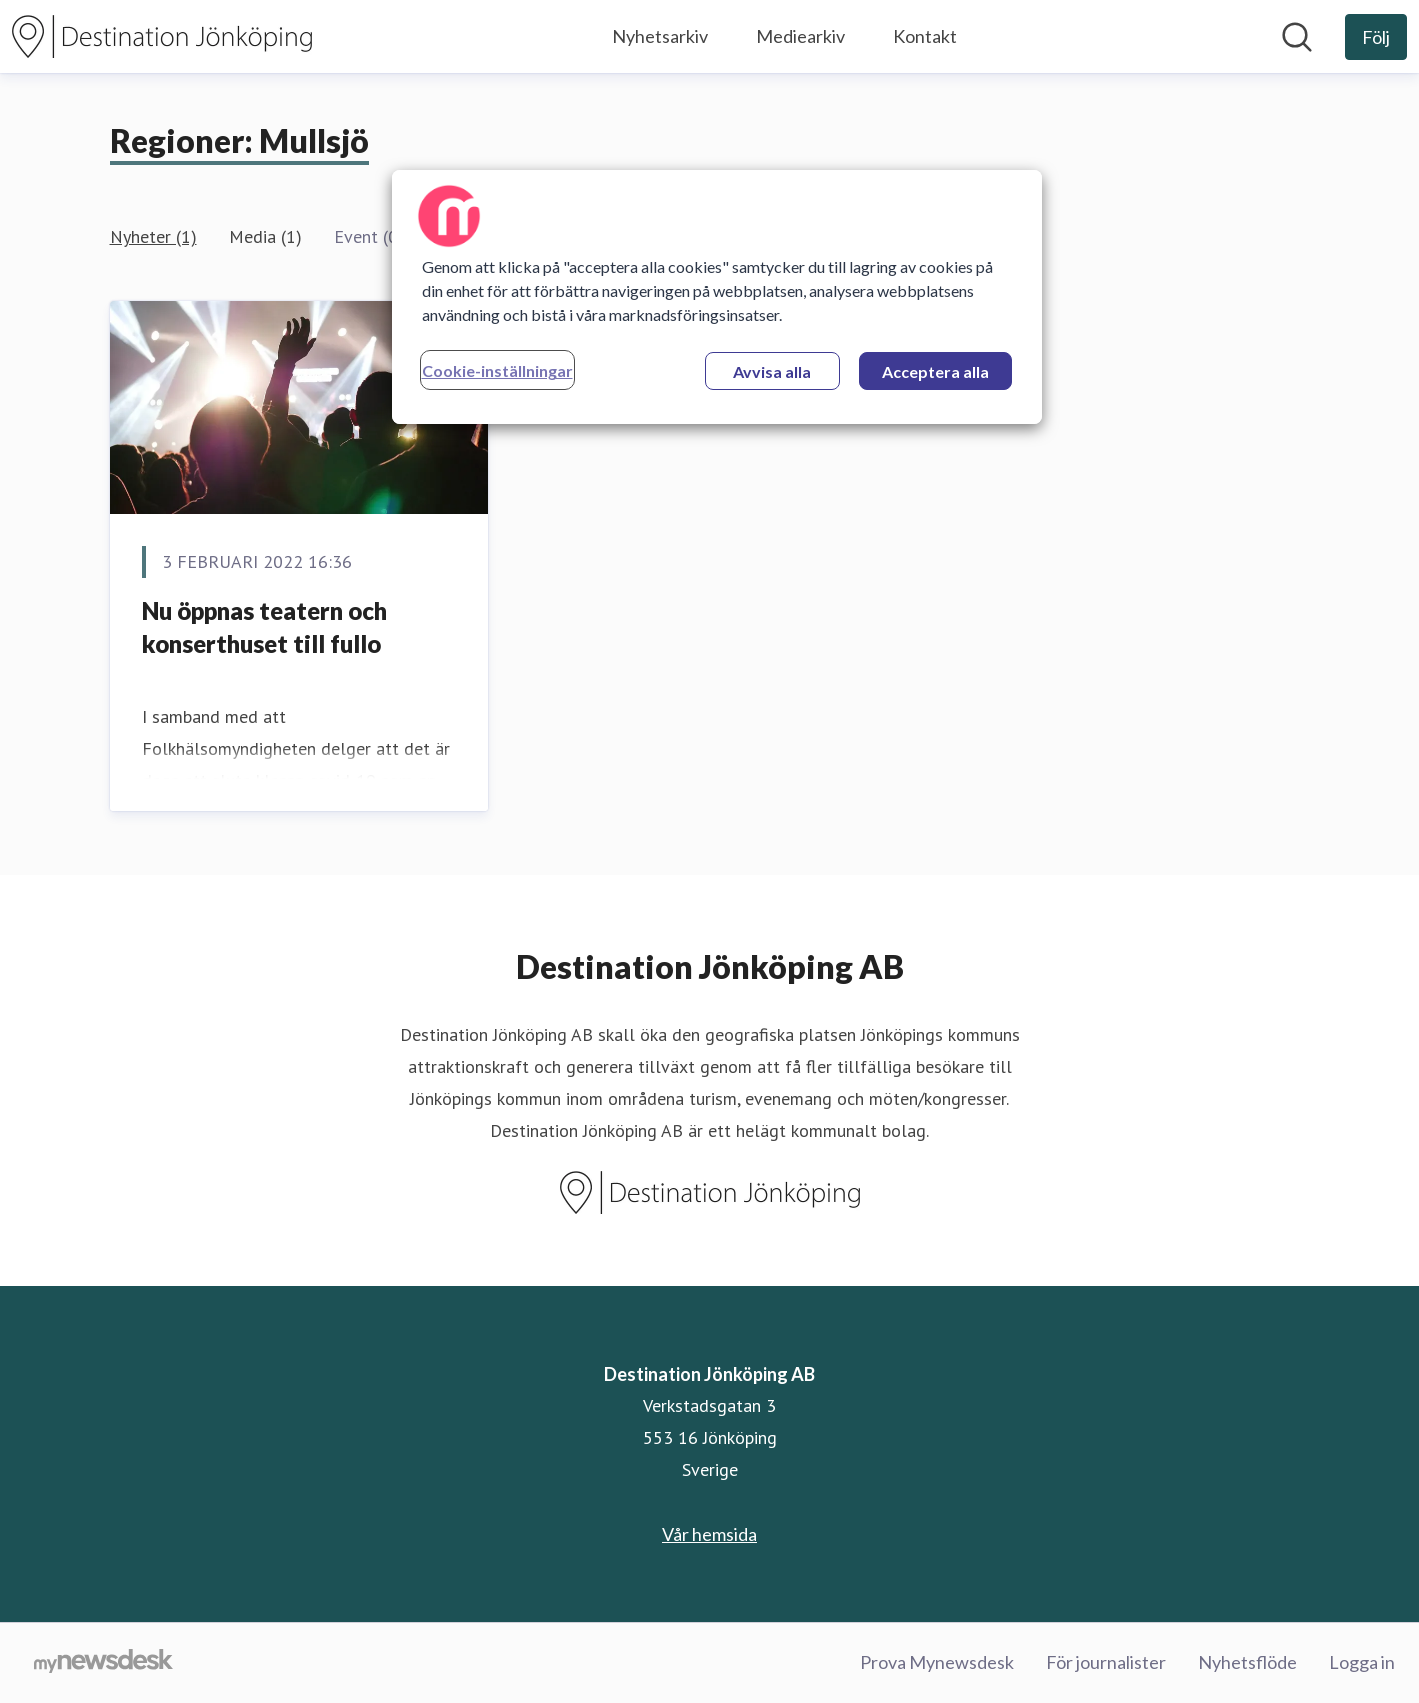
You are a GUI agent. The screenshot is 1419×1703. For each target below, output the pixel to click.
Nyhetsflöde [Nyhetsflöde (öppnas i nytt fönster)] (1247, 1662)
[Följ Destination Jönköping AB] (1376, 37)
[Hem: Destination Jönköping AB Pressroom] (162, 36)
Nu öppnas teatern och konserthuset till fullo (264, 627)
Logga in (1362, 1662)
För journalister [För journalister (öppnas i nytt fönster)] (1106, 1662)
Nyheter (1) (153, 236)
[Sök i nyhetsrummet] (1297, 37)
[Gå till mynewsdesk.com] (103, 1663)
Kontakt (925, 36)
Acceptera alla (935, 371)
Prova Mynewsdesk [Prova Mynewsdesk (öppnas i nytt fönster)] (937, 1662)
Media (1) (265, 236)
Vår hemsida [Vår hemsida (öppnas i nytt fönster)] (709, 1534)
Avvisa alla (772, 371)
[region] (717, 297)
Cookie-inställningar (497, 370)
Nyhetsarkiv (660, 36)
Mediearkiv (800, 36)
